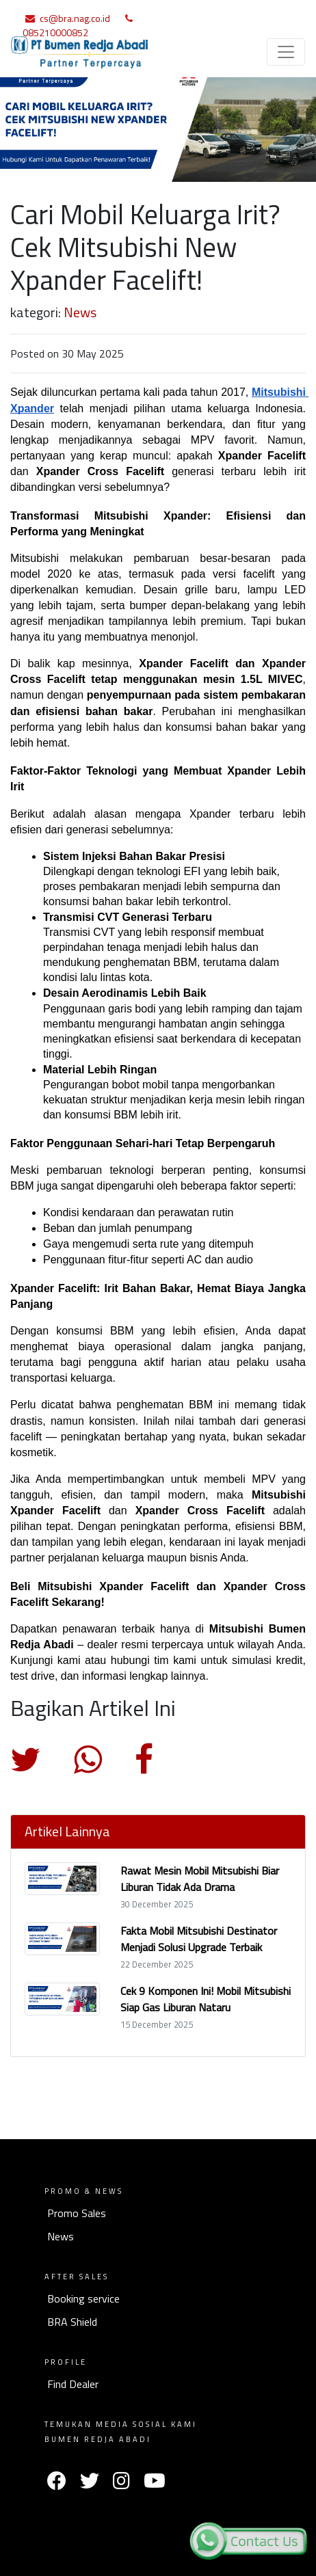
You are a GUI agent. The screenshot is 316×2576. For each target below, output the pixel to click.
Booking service (83, 2298)
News (80, 312)
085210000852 (55, 32)
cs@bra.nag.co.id (75, 18)
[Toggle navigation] (286, 52)
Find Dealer (72, 2384)
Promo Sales (76, 2213)
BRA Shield (72, 2321)
